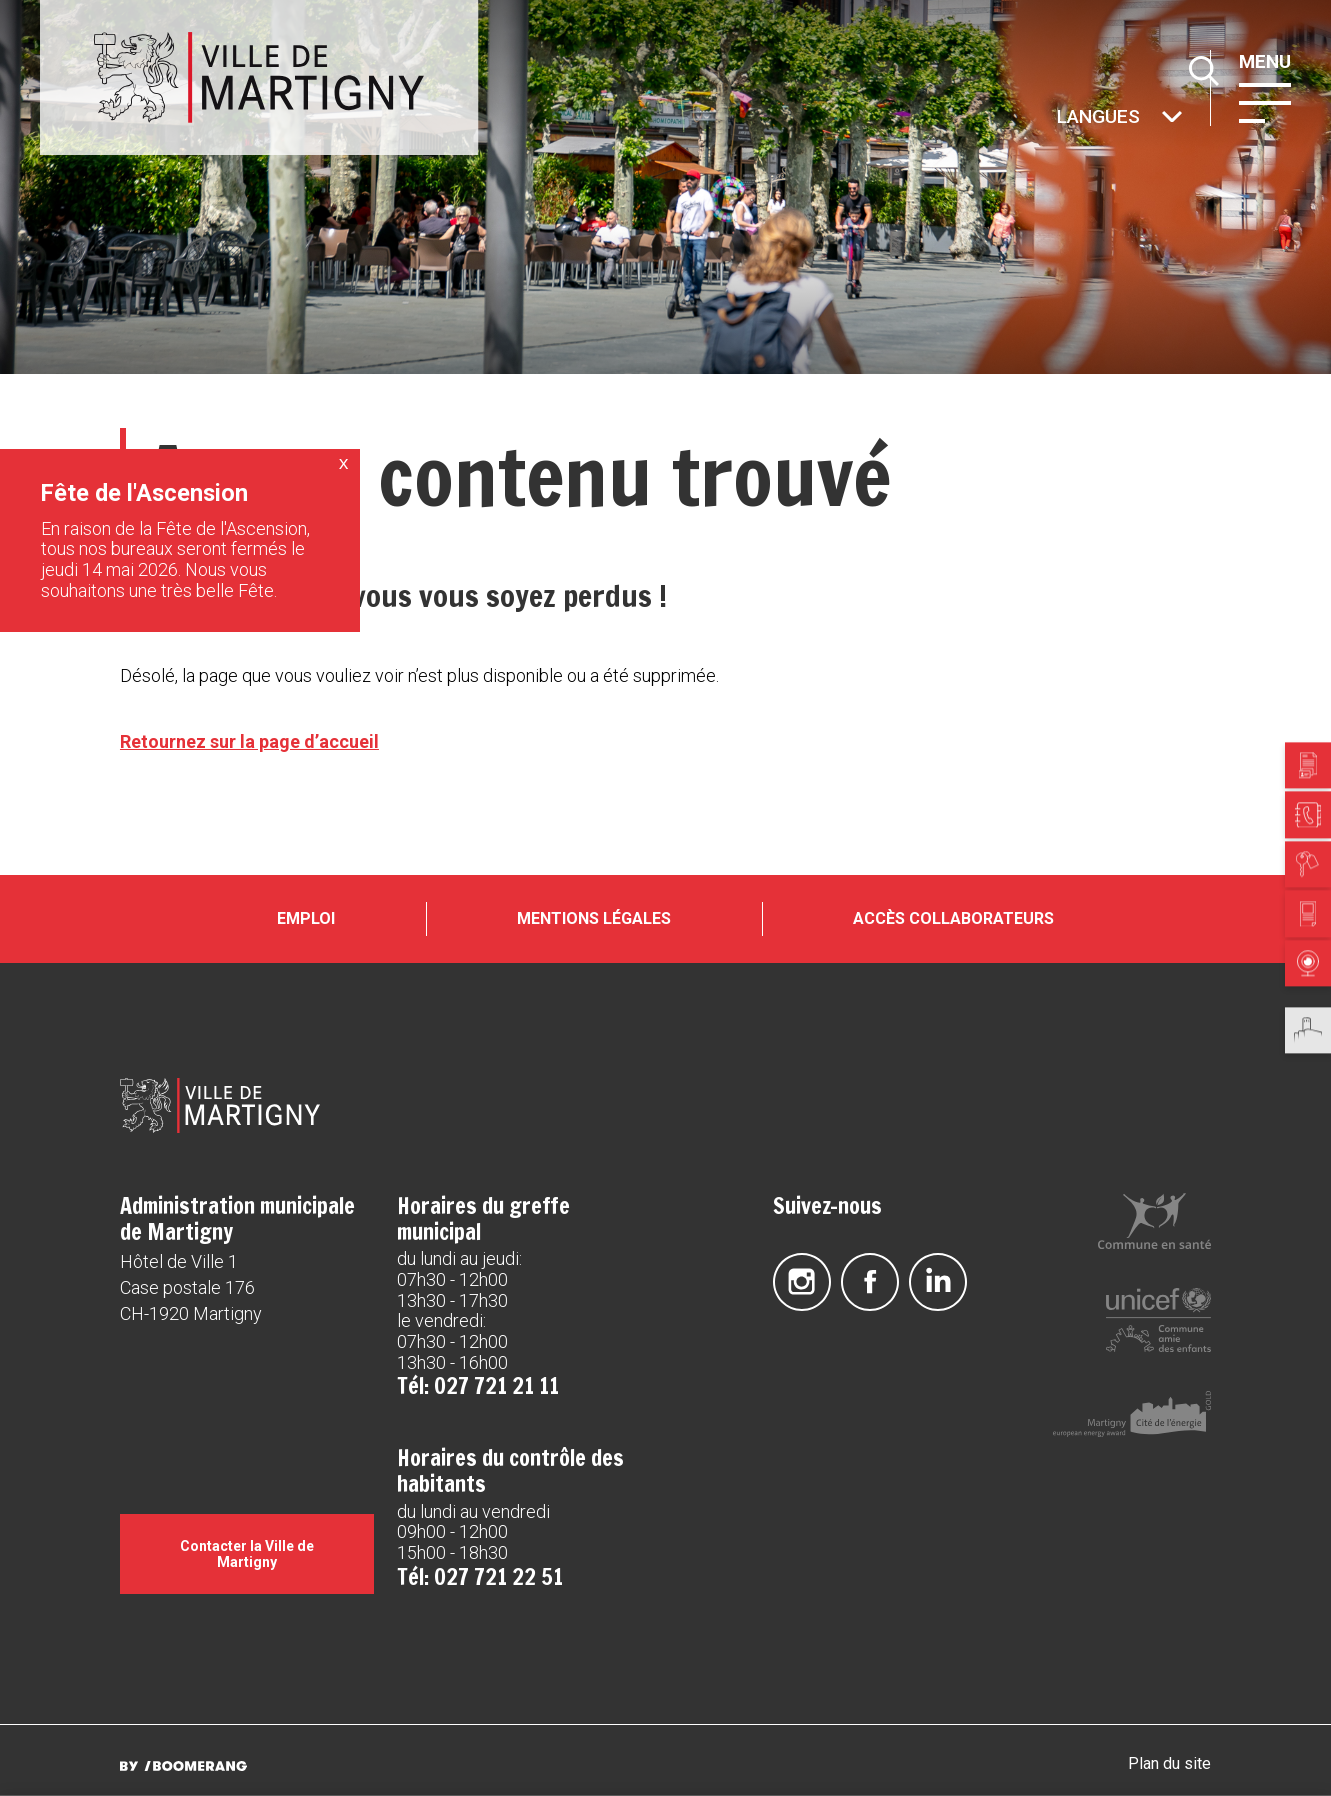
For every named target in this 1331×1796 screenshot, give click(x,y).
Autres (1055, 118)
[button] (1265, 101)
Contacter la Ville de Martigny (247, 1554)
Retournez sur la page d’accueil (249, 741)
